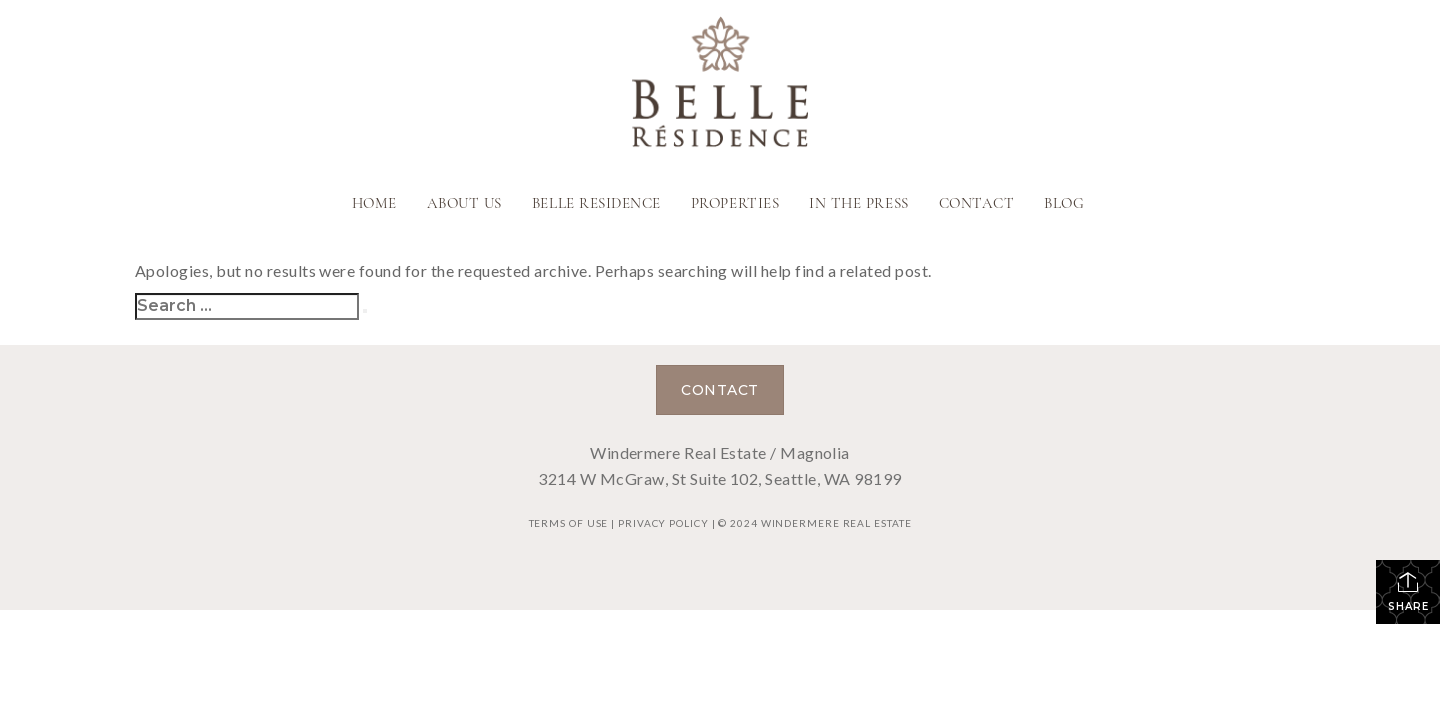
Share (1408, 591)
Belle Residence (596, 204)
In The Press (858, 204)
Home (374, 204)
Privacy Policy (663, 523)
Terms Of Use (569, 523)
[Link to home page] (720, 83)
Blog (1064, 204)
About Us (464, 204)
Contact (977, 204)
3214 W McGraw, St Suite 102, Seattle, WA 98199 (719, 478)
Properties (735, 204)
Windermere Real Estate (836, 523)
